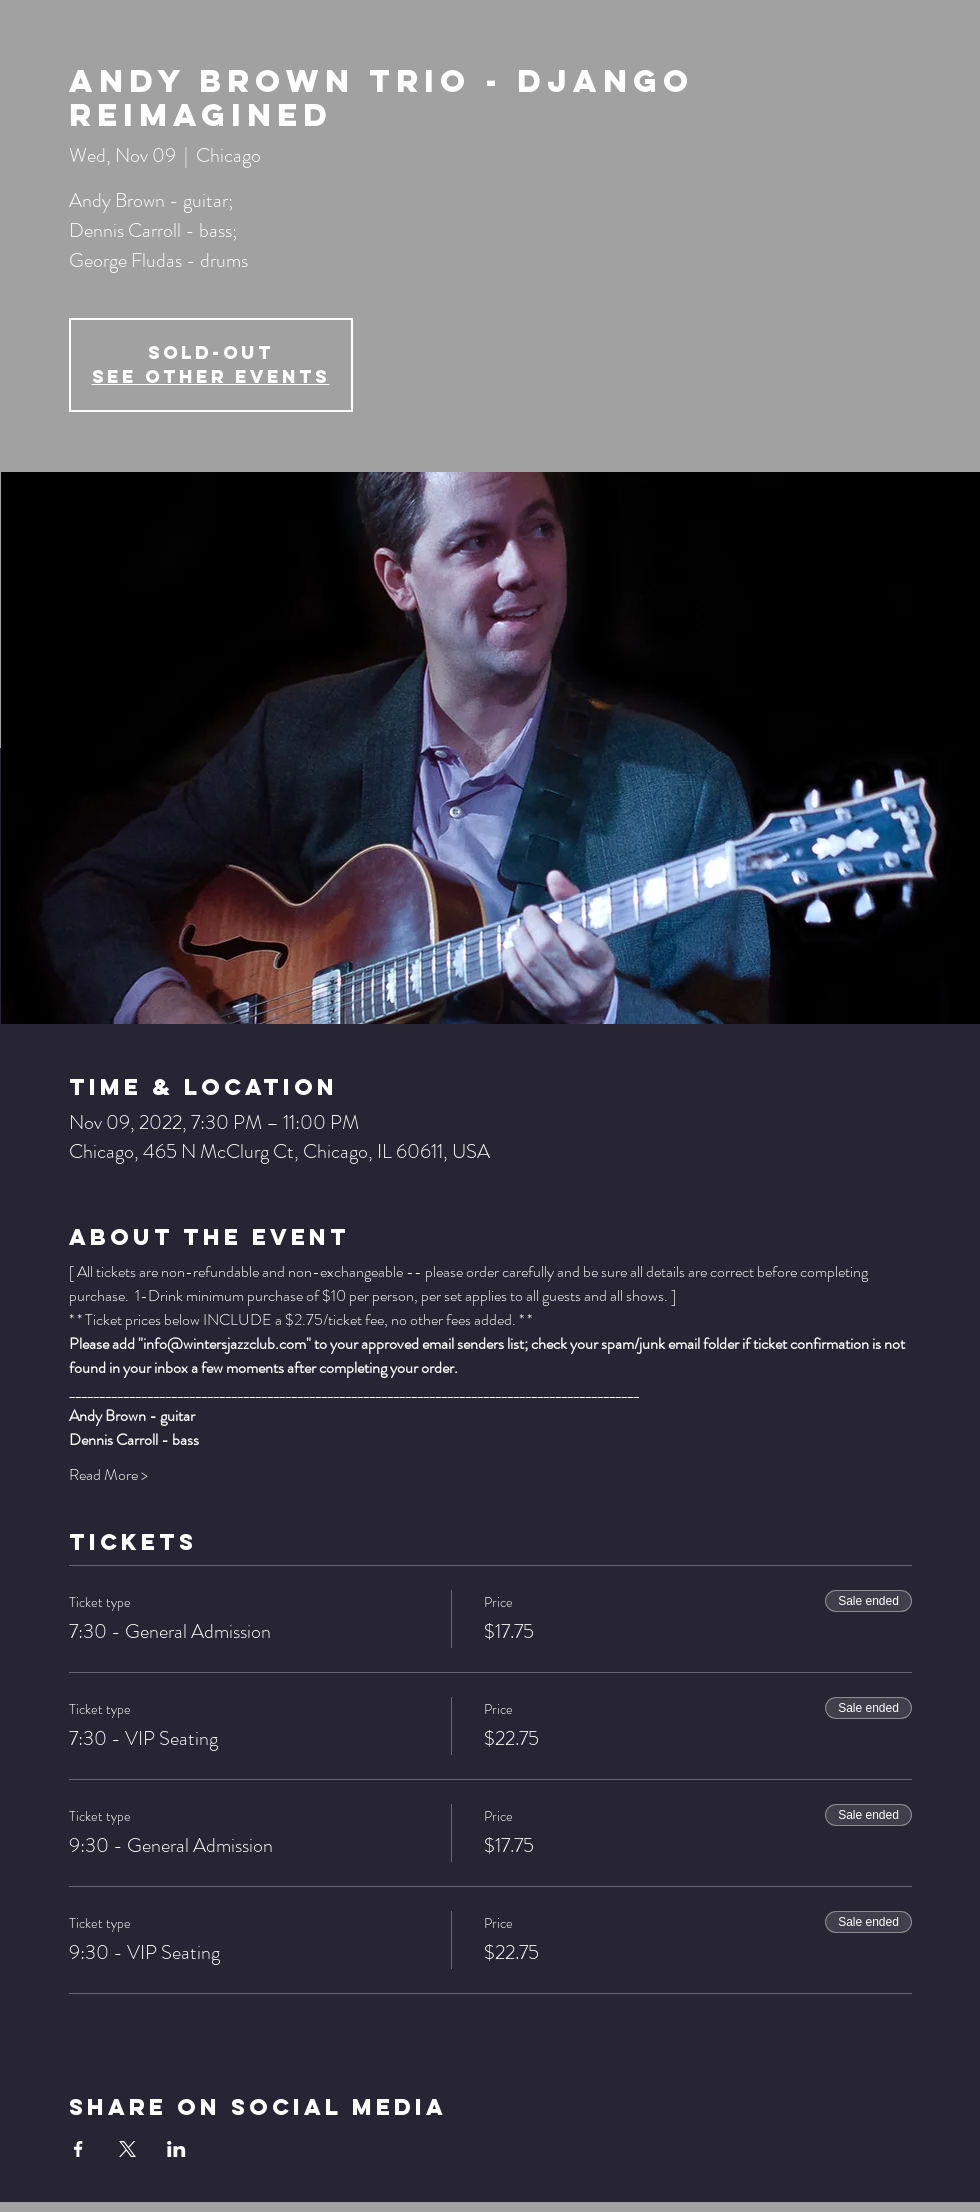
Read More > (108, 1475)
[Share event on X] (127, 2149)
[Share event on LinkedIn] (176, 2149)
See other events (211, 376)
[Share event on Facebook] (78, 2149)
